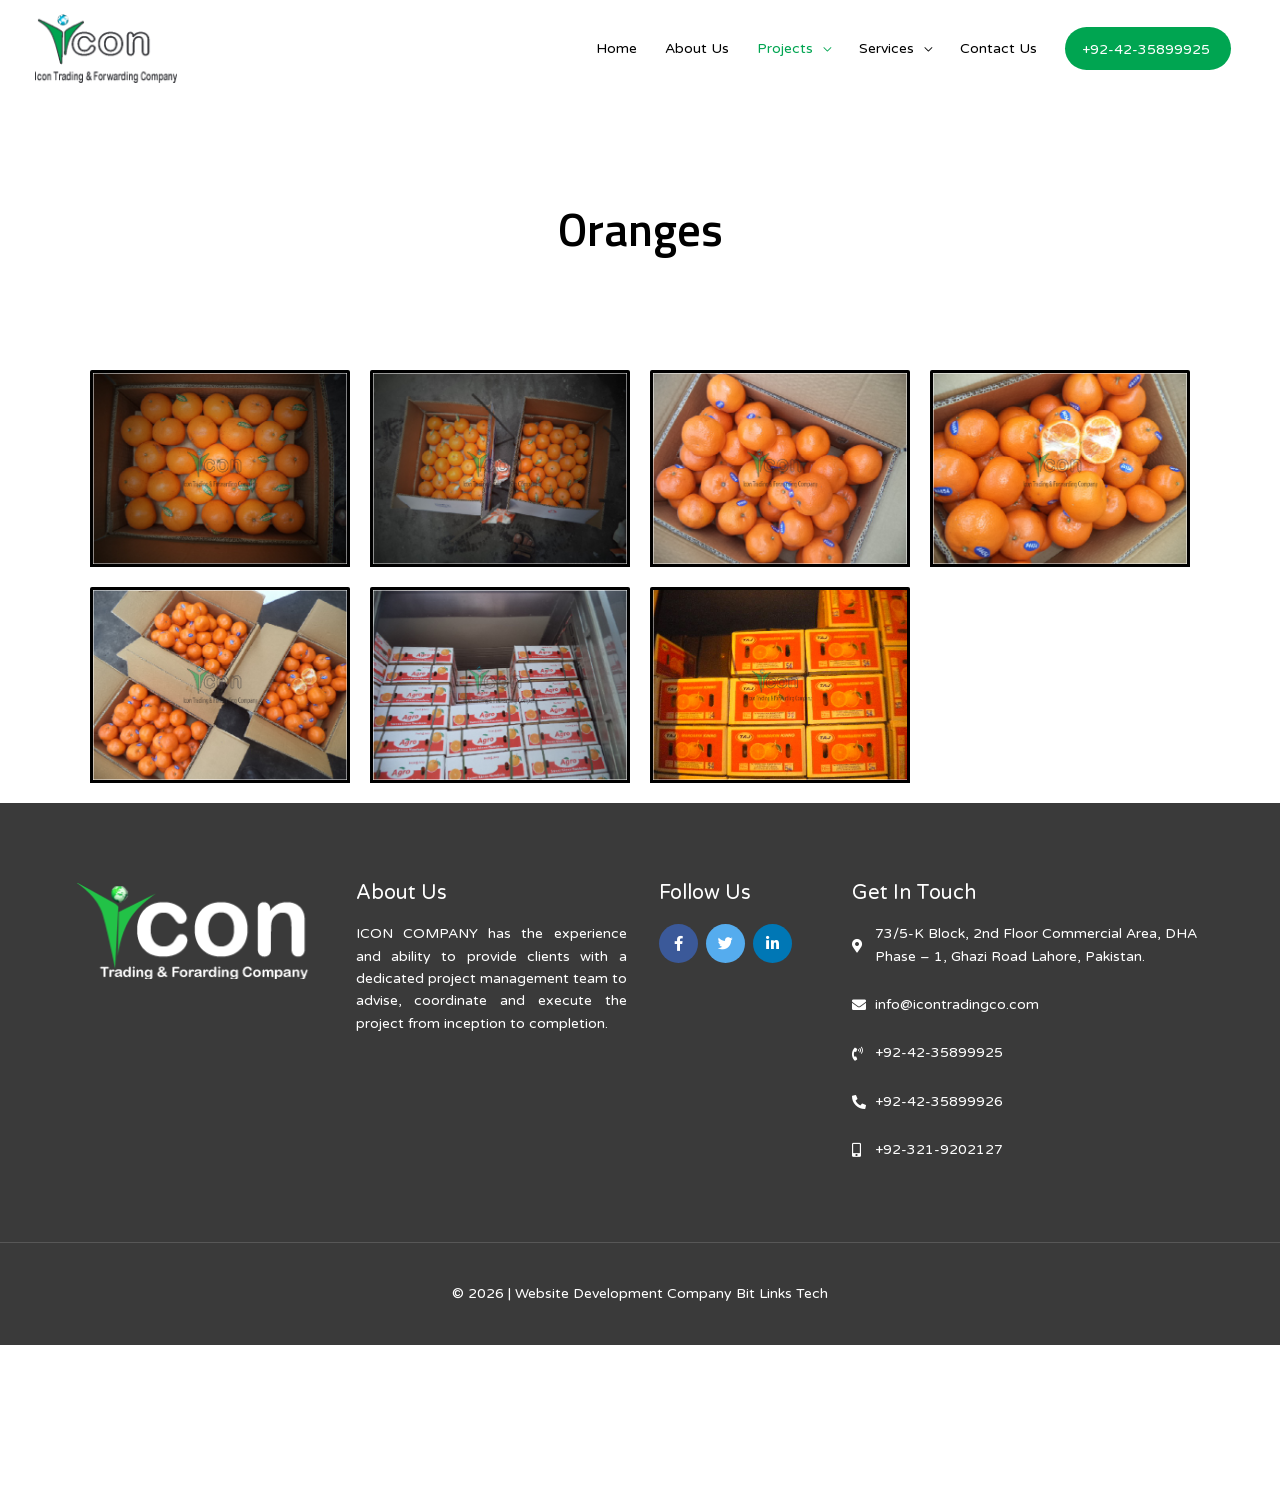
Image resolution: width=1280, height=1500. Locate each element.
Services (886, 48)
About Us (697, 48)
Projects (785, 48)
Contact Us (998, 48)
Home (616, 48)
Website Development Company (623, 1293)
